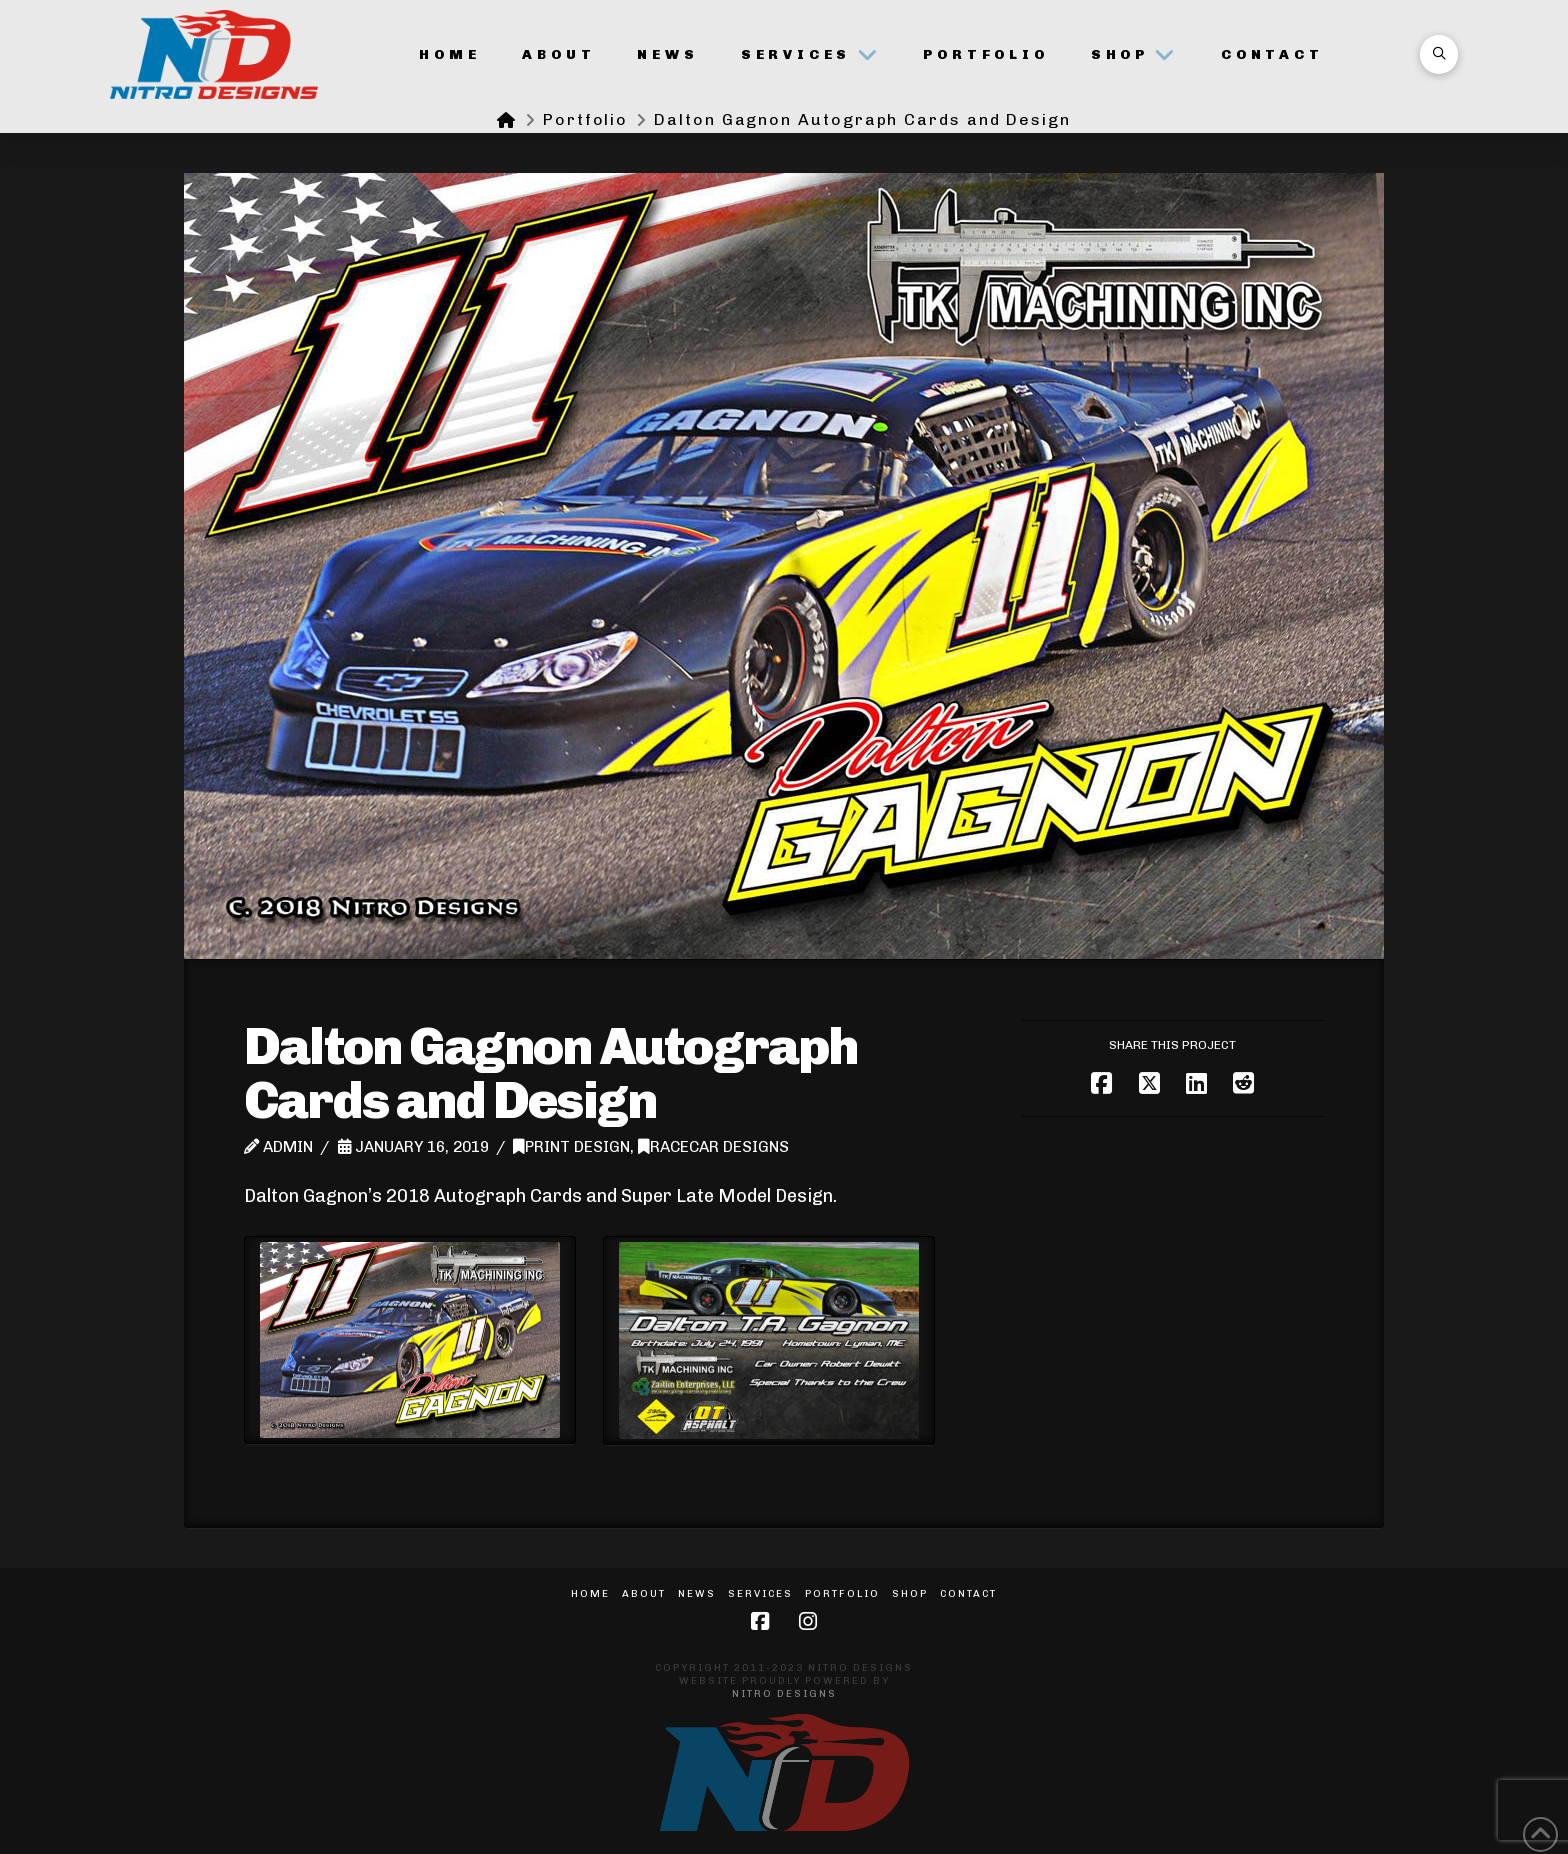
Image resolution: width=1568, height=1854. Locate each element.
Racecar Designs (713, 1147)
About (644, 1594)
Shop (910, 1594)
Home (590, 1594)
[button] (1439, 54)
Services (760, 1594)
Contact (968, 1594)
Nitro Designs (784, 1694)
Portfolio (842, 1594)
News (697, 1594)
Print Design (571, 1147)
